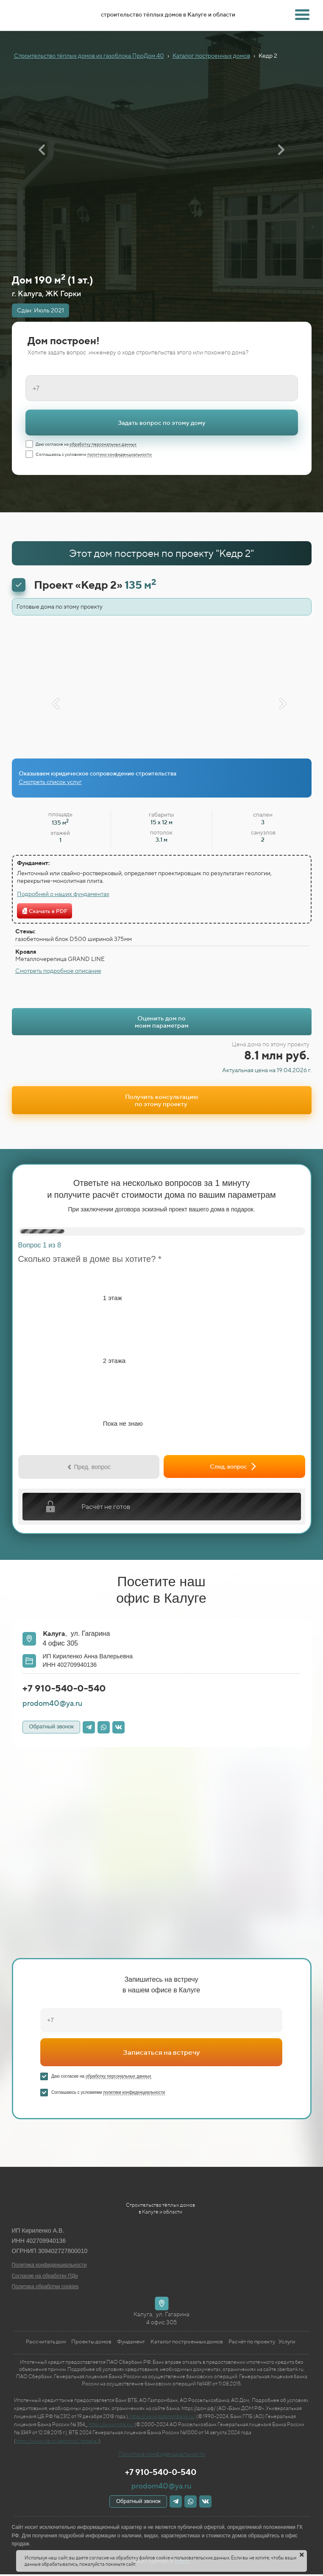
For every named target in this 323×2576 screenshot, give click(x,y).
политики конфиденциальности (119, 454)
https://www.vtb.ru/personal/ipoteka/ (57, 2441)
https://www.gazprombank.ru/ (162, 2416)
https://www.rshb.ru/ (111, 2424)
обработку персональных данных (103, 444)
